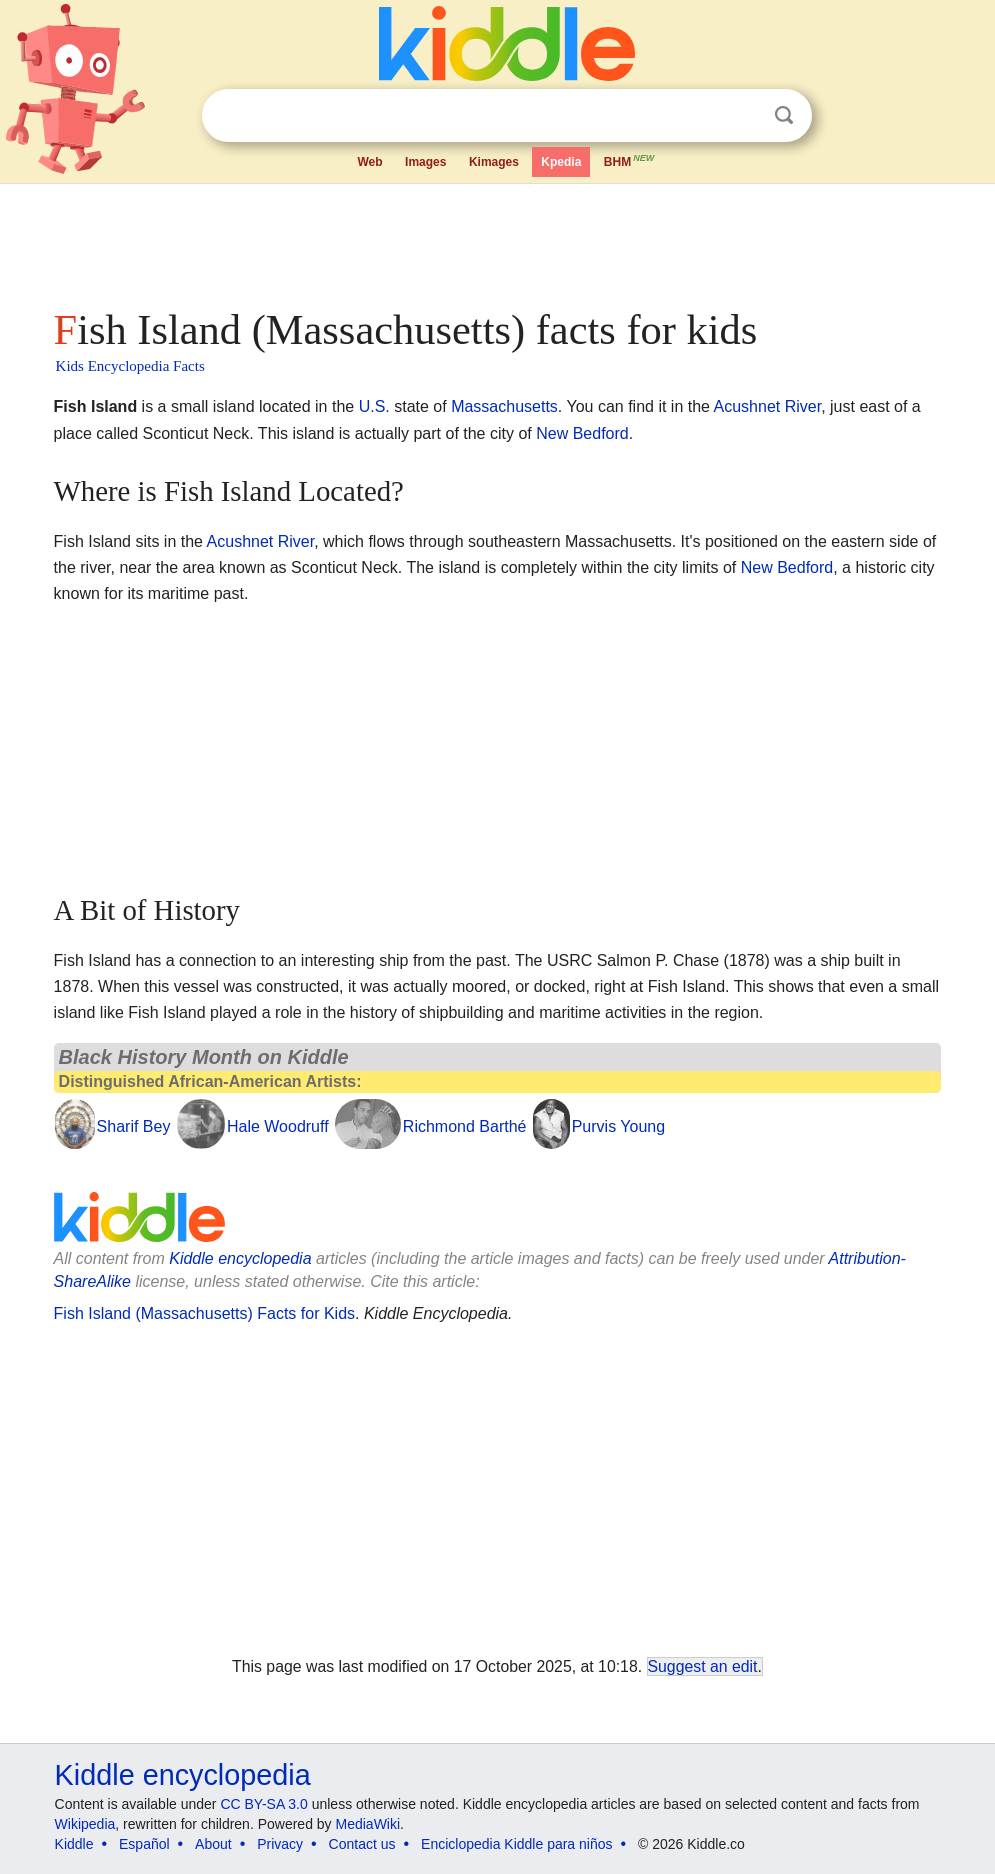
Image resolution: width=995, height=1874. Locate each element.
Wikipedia (85, 1824)
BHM (630, 160)
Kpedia (561, 162)
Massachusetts (504, 406)
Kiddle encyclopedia (240, 1258)
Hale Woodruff (278, 1126)
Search (784, 115)
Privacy (280, 1844)
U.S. (374, 406)
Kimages (494, 162)
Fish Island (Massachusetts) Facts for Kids (204, 1313)
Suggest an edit (703, 1666)
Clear (743, 116)
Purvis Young (618, 1126)
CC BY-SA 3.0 (263, 1804)
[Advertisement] (498, 240)
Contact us (362, 1844)
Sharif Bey (134, 1126)
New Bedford (582, 433)
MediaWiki (368, 1824)
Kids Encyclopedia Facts (130, 366)
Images (425, 162)
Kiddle (74, 1844)
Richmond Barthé (465, 1126)
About (213, 1844)
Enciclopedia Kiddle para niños (516, 1844)
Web (369, 162)
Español (144, 1844)
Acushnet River (768, 406)
